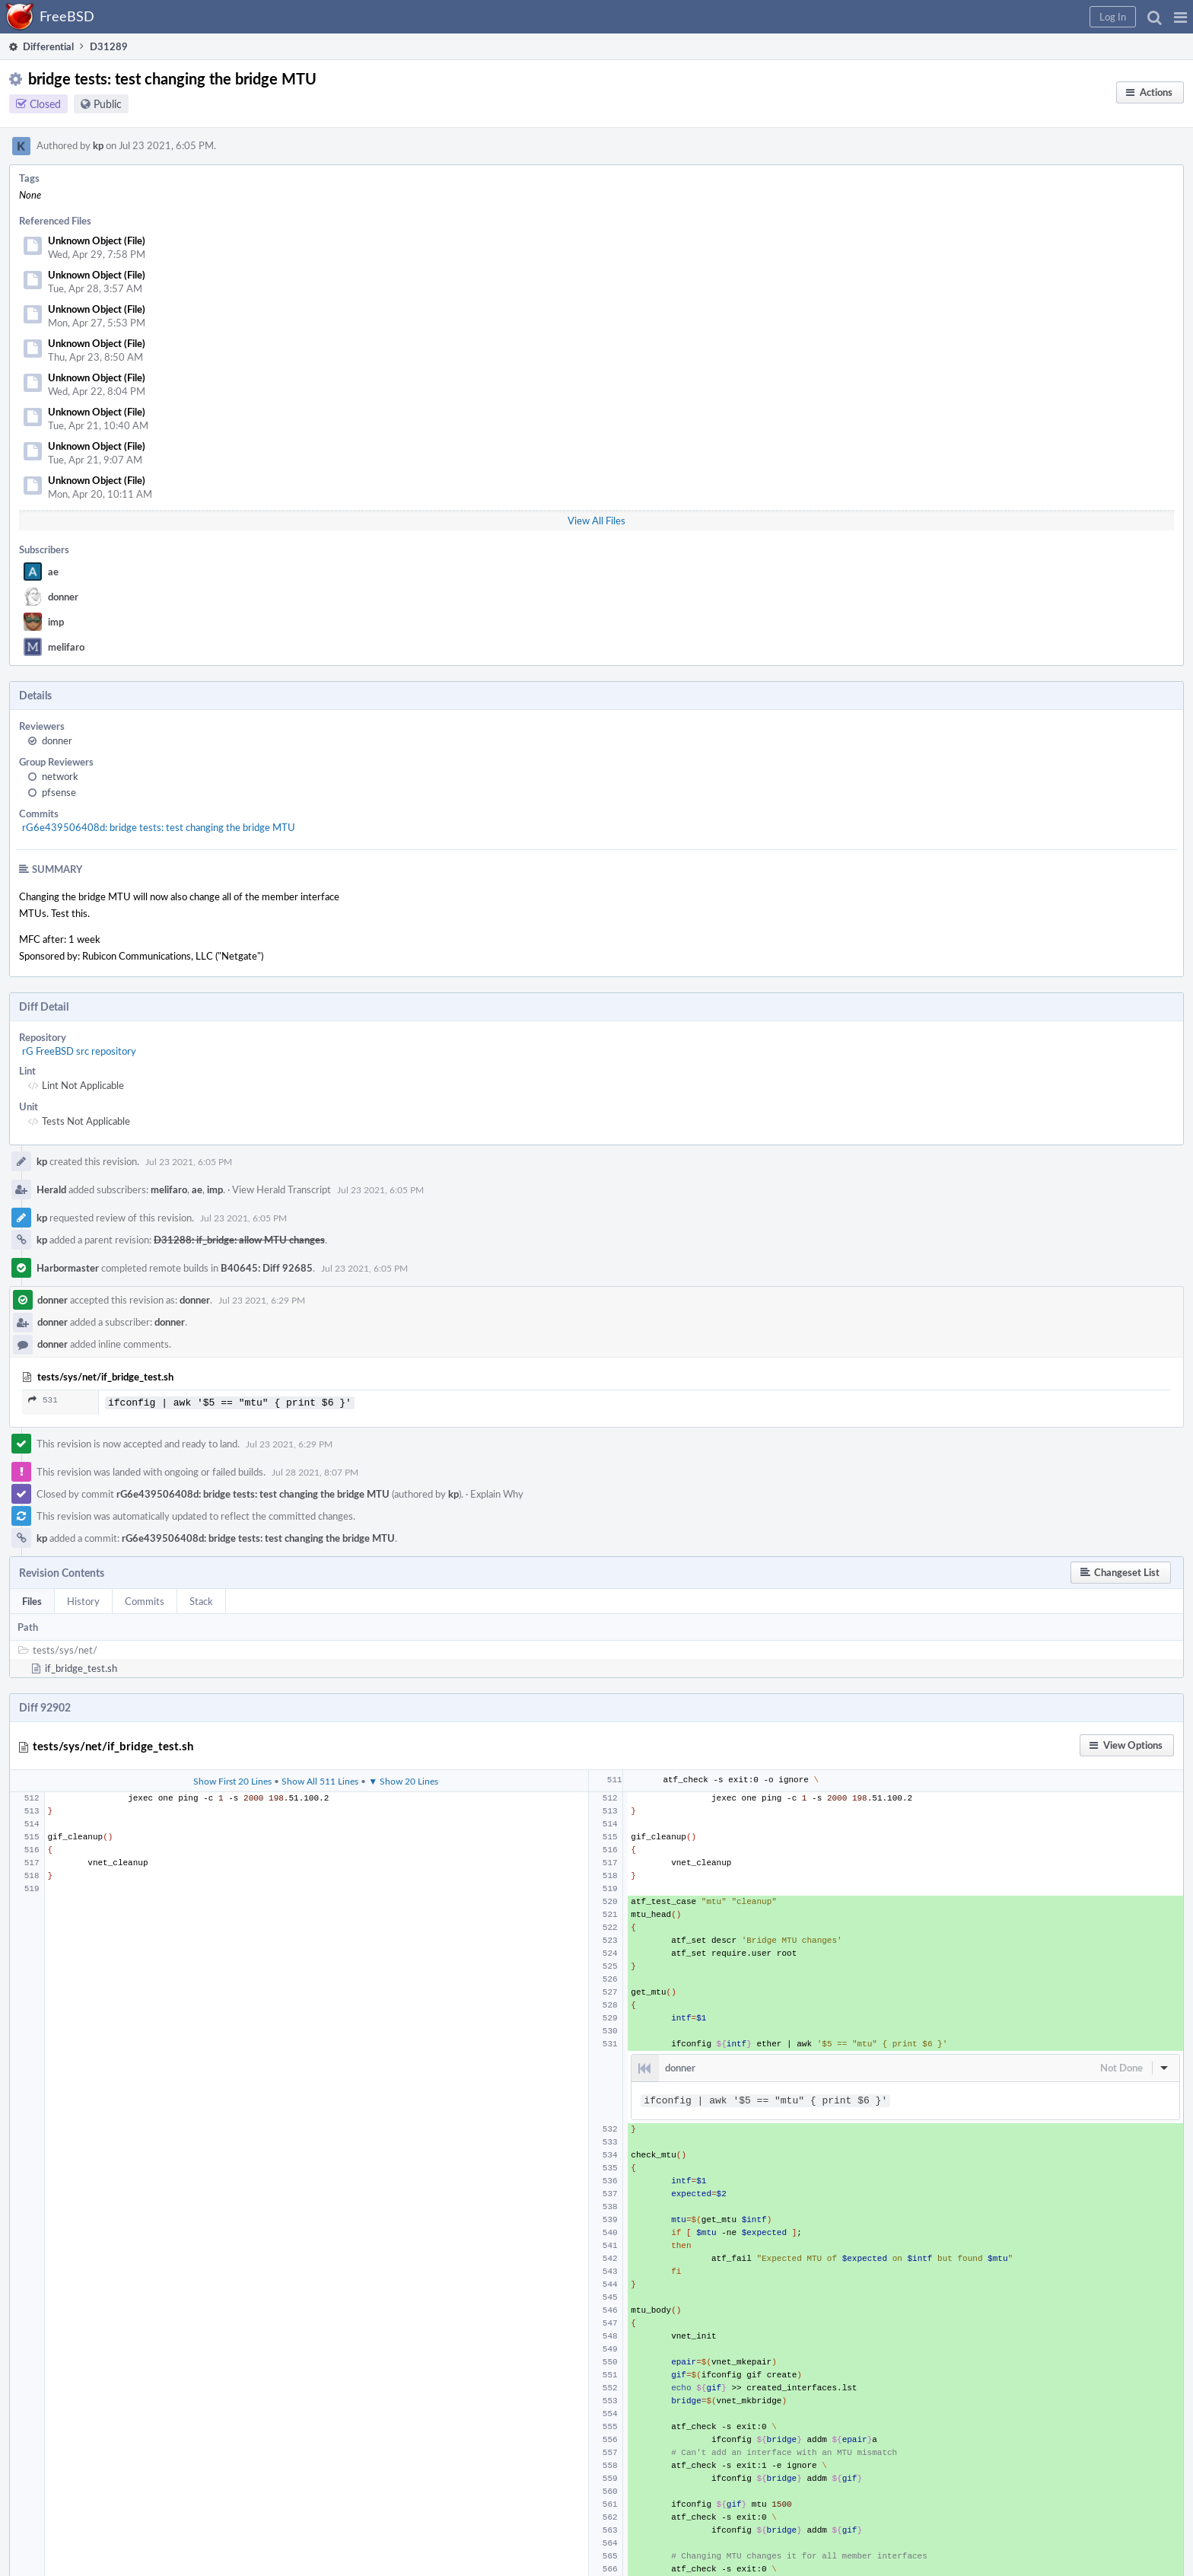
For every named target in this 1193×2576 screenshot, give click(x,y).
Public (108, 104)
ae (53, 571)
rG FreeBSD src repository (79, 1051)
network (60, 776)
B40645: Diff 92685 (267, 1268)
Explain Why (496, 1492)
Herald (51, 1189)
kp (98, 145)
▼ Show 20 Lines (403, 1779)
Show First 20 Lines (232, 1779)
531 (43, 1400)
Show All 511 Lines (320, 1779)
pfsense (59, 792)
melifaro (66, 647)
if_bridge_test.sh (81, 1666)
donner (63, 596)
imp (56, 622)
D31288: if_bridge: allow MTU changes (239, 1240)
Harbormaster (68, 1268)
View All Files (596, 520)
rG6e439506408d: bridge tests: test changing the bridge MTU (158, 827)
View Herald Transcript (281, 1189)
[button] (1180, 16)
